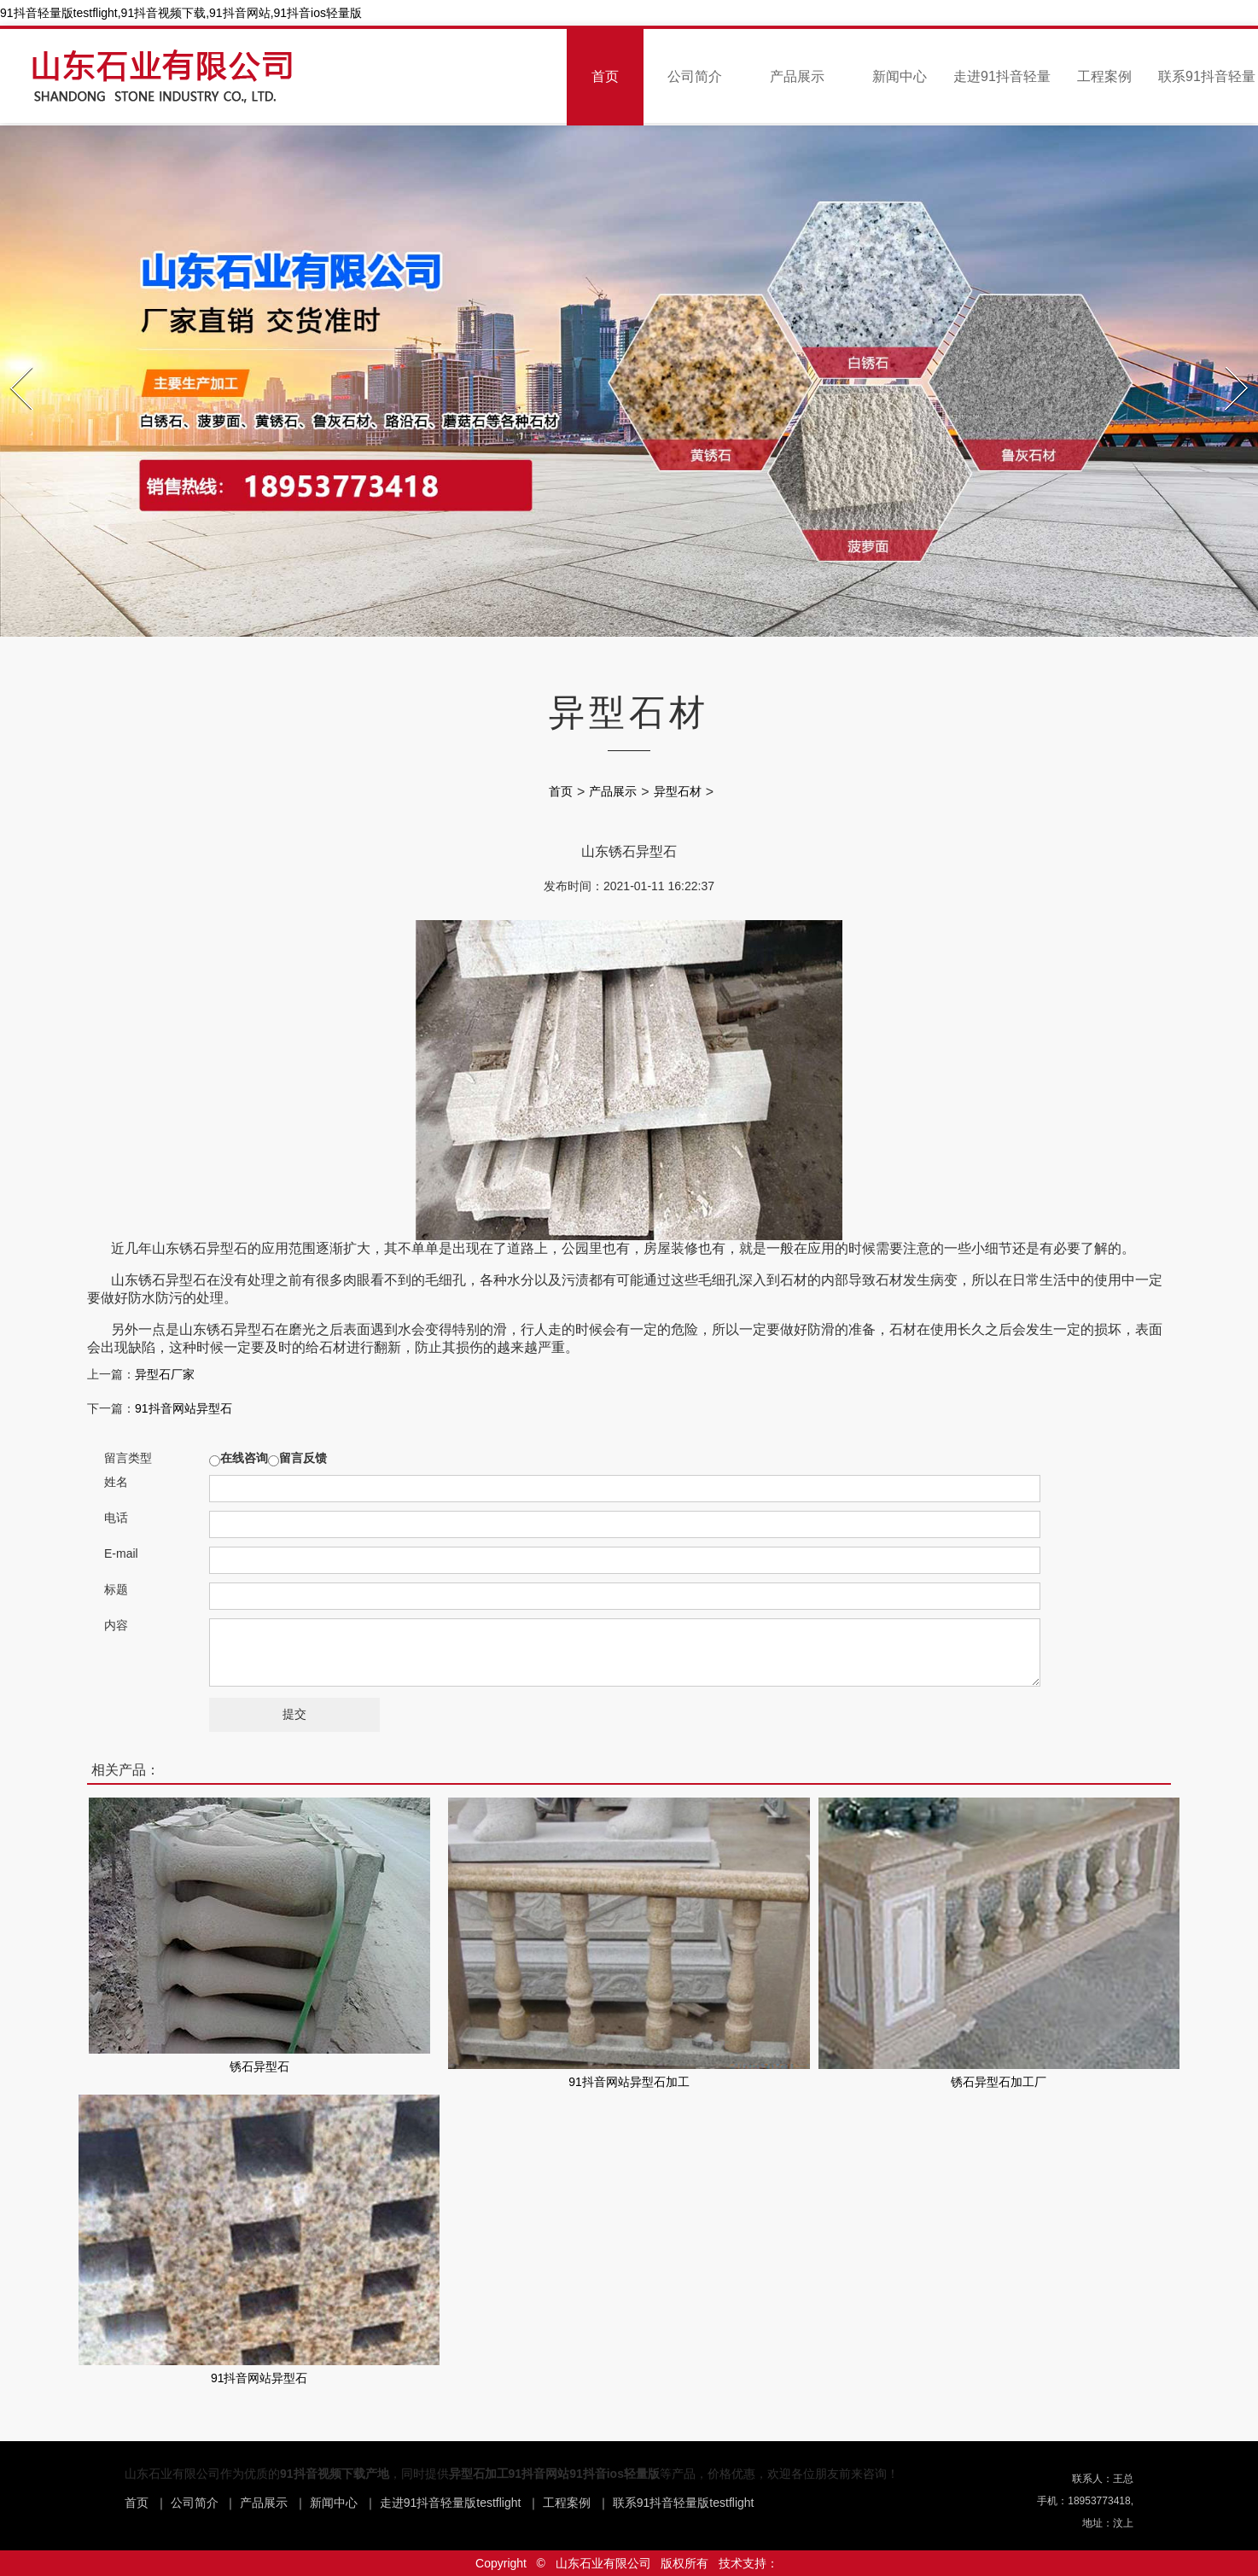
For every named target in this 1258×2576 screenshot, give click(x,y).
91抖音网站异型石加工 (629, 2082)
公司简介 (694, 76)
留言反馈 (303, 1458)
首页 (605, 76)
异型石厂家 (165, 1374)
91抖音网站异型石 (183, 1408)
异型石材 (678, 791)
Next (1227, 362)
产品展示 (797, 76)
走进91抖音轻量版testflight (450, 2502)
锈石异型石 (259, 2066)
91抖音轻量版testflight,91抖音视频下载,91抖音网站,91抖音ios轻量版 (181, 13)
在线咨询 (244, 1458)
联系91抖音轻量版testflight (683, 2502)
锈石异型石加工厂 (998, 2082)
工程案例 (1104, 76)
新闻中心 (899, 76)
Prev (12, 362)
